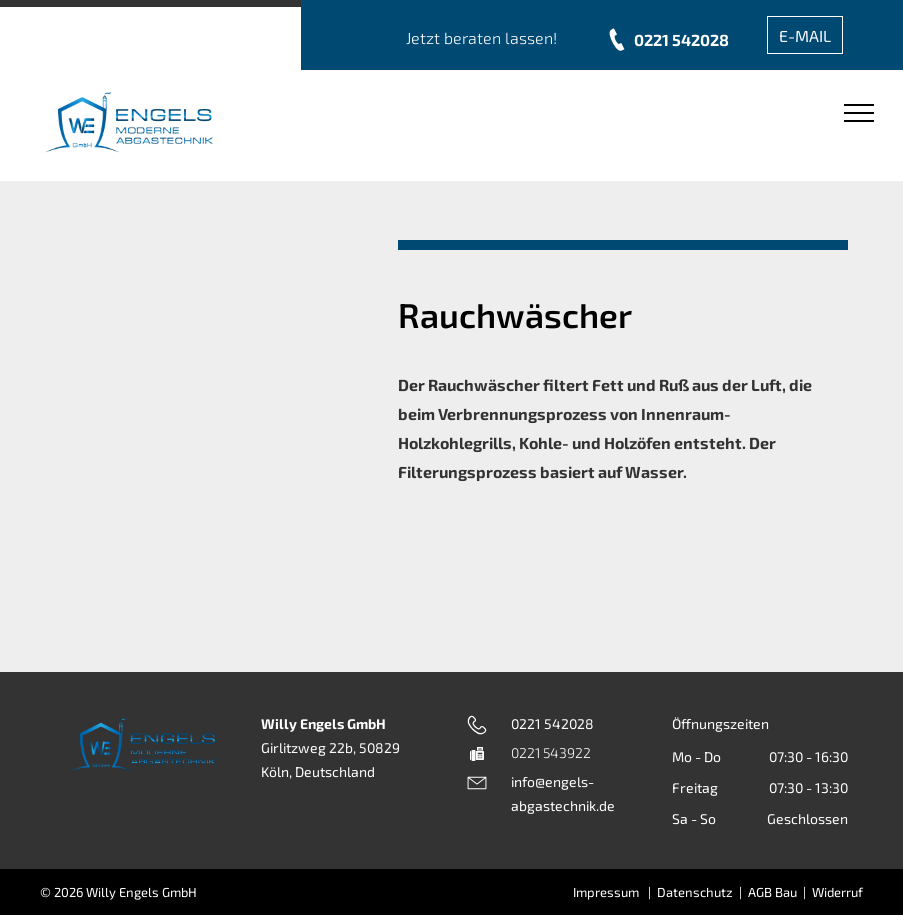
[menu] (859, 113)
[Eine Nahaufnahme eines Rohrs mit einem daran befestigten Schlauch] (174, 335)
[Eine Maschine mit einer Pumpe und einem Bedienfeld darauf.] (325, 335)
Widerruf (837, 892)
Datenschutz (695, 892)
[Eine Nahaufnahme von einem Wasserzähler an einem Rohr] (249, 335)
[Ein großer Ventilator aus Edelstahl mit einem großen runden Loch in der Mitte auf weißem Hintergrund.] (174, 516)
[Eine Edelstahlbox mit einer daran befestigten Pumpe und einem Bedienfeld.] (98, 335)
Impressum (606, 892)
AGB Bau (772, 892)
